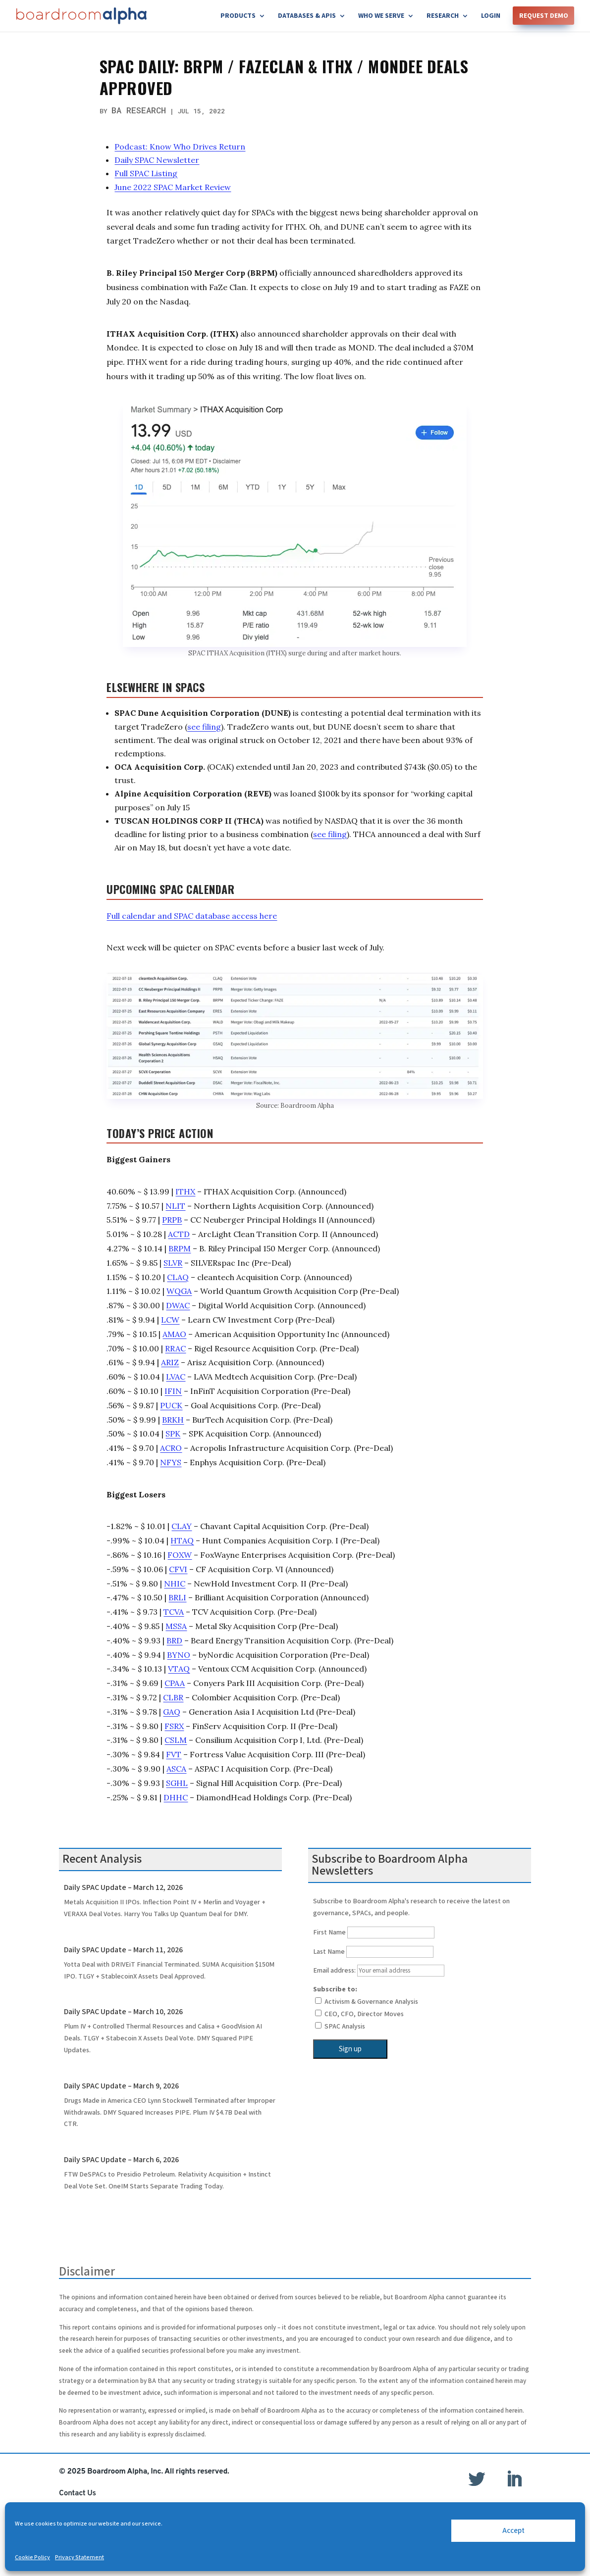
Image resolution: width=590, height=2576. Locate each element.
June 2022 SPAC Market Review (172, 187)
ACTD (179, 1234)
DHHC (175, 1797)
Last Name (329, 1951)
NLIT (175, 1206)
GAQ (171, 1712)
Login (490, 16)
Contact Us (77, 2493)
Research (443, 16)
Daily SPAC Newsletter (156, 160)
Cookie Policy (32, 2557)
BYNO (178, 1655)
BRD (174, 1640)
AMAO (174, 1334)
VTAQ (179, 1669)
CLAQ (178, 1277)
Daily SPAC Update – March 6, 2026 (121, 2160)
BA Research (138, 110)
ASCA (176, 1769)
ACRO (171, 1448)
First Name (329, 1932)
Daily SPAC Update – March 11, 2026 (123, 1950)
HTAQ (182, 1540)
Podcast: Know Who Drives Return (179, 146)
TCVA (173, 1612)
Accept (513, 2530)
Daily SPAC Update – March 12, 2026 (123, 1887)
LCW (170, 1320)
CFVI (178, 1569)
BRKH (173, 1420)
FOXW (179, 1555)
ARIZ (170, 1362)
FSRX (174, 1726)
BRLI (177, 1597)
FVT (173, 1754)
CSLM (175, 1740)
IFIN (173, 1391)
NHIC (174, 1583)
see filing (204, 727)
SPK (172, 1433)
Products (238, 16)
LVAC (175, 1377)
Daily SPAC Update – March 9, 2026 (121, 2086)
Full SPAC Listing (145, 173)
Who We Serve (381, 16)
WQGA (179, 1291)
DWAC (178, 1305)
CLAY (181, 1526)
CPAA (174, 1683)
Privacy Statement (79, 2557)
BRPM (179, 1248)
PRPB (172, 1220)
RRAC (175, 1348)
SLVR (172, 1263)
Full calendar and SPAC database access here (192, 916)
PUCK (171, 1405)
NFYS (170, 1462)
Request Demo (543, 16)
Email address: (378, 1970)
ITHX (185, 1191)
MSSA (176, 1626)
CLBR (173, 1697)
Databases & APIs (307, 16)
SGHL (177, 1783)
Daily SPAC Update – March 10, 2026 (123, 2012)
